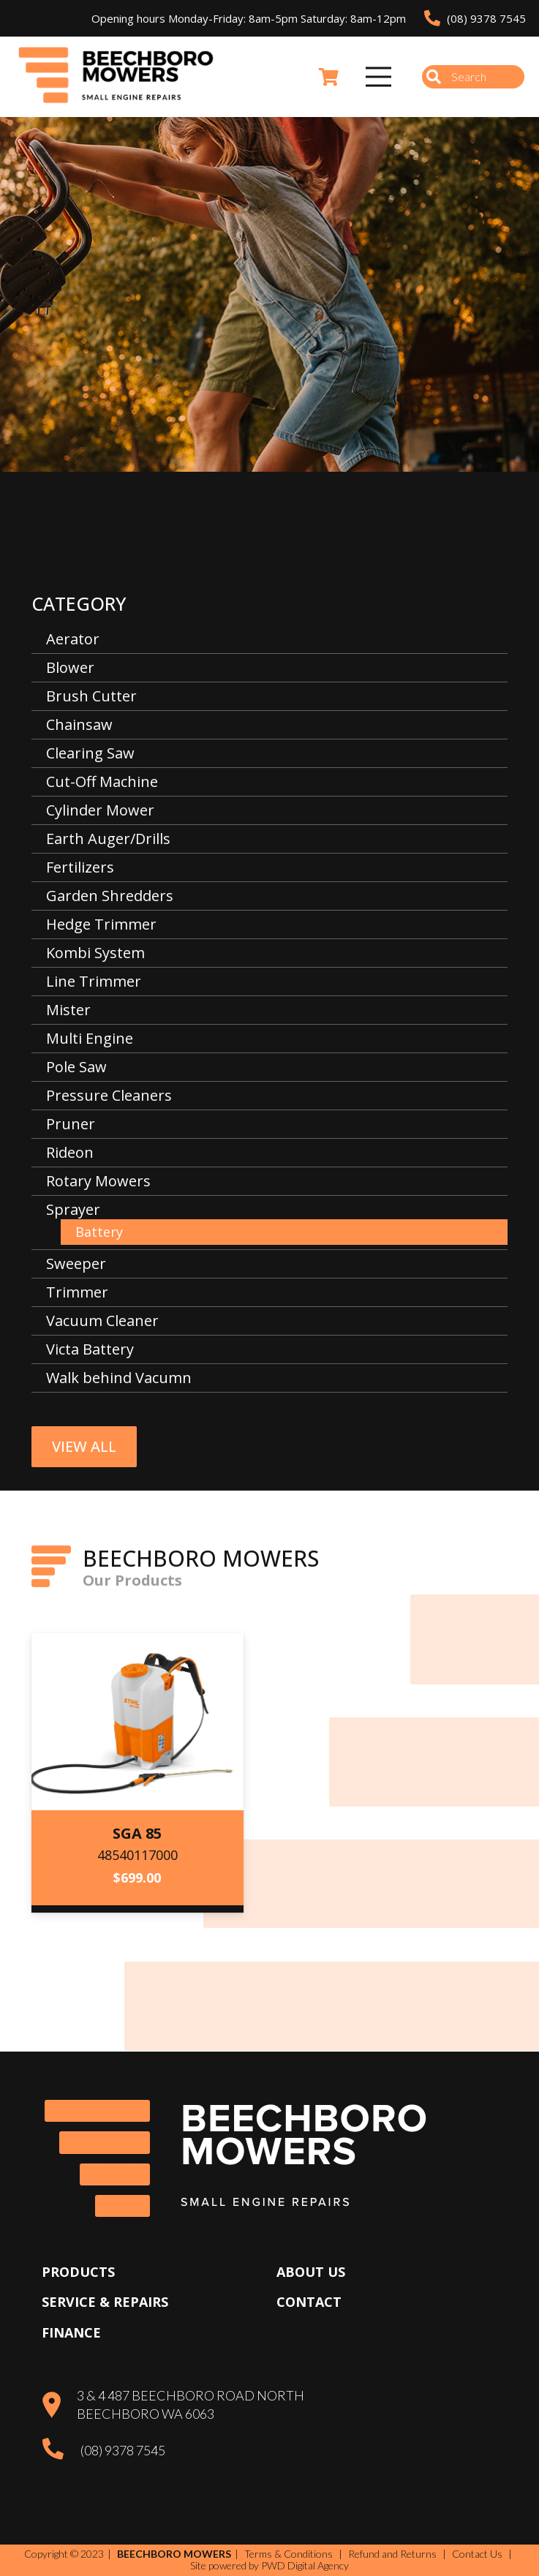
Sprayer (73, 1209)
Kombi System (95, 953)
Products (78, 2272)
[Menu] (378, 77)
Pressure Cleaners (109, 1095)
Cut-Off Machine (102, 781)
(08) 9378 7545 (122, 2450)
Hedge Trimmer (101, 924)
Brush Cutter (91, 696)
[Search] (473, 77)
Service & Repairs (105, 2302)
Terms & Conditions (288, 2553)
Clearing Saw (90, 753)
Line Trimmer (93, 981)
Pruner (70, 1124)
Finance (71, 2332)
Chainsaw (79, 724)
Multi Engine (89, 1038)
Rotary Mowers (98, 1181)
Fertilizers (80, 867)
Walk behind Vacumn (119, 1377)
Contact (309, 2302)
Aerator (72, 639)
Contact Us (477, 2553)
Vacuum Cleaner (102, 1320)
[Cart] (328, 77)
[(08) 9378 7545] (61, 2451)
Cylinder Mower (100, 810)
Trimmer (77, 1292)
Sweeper (76, 1263)
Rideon (70, 1152)
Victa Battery (90, 1349)
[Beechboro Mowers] (116, 77)
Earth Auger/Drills (108, 838)
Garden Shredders (109, 895)
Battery (99, 1231)
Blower (70, 667)
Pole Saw (76, 1067)
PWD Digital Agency (305, 2566)
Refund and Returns (392, 2553)
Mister (68, 1010)
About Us (310, 2272)
